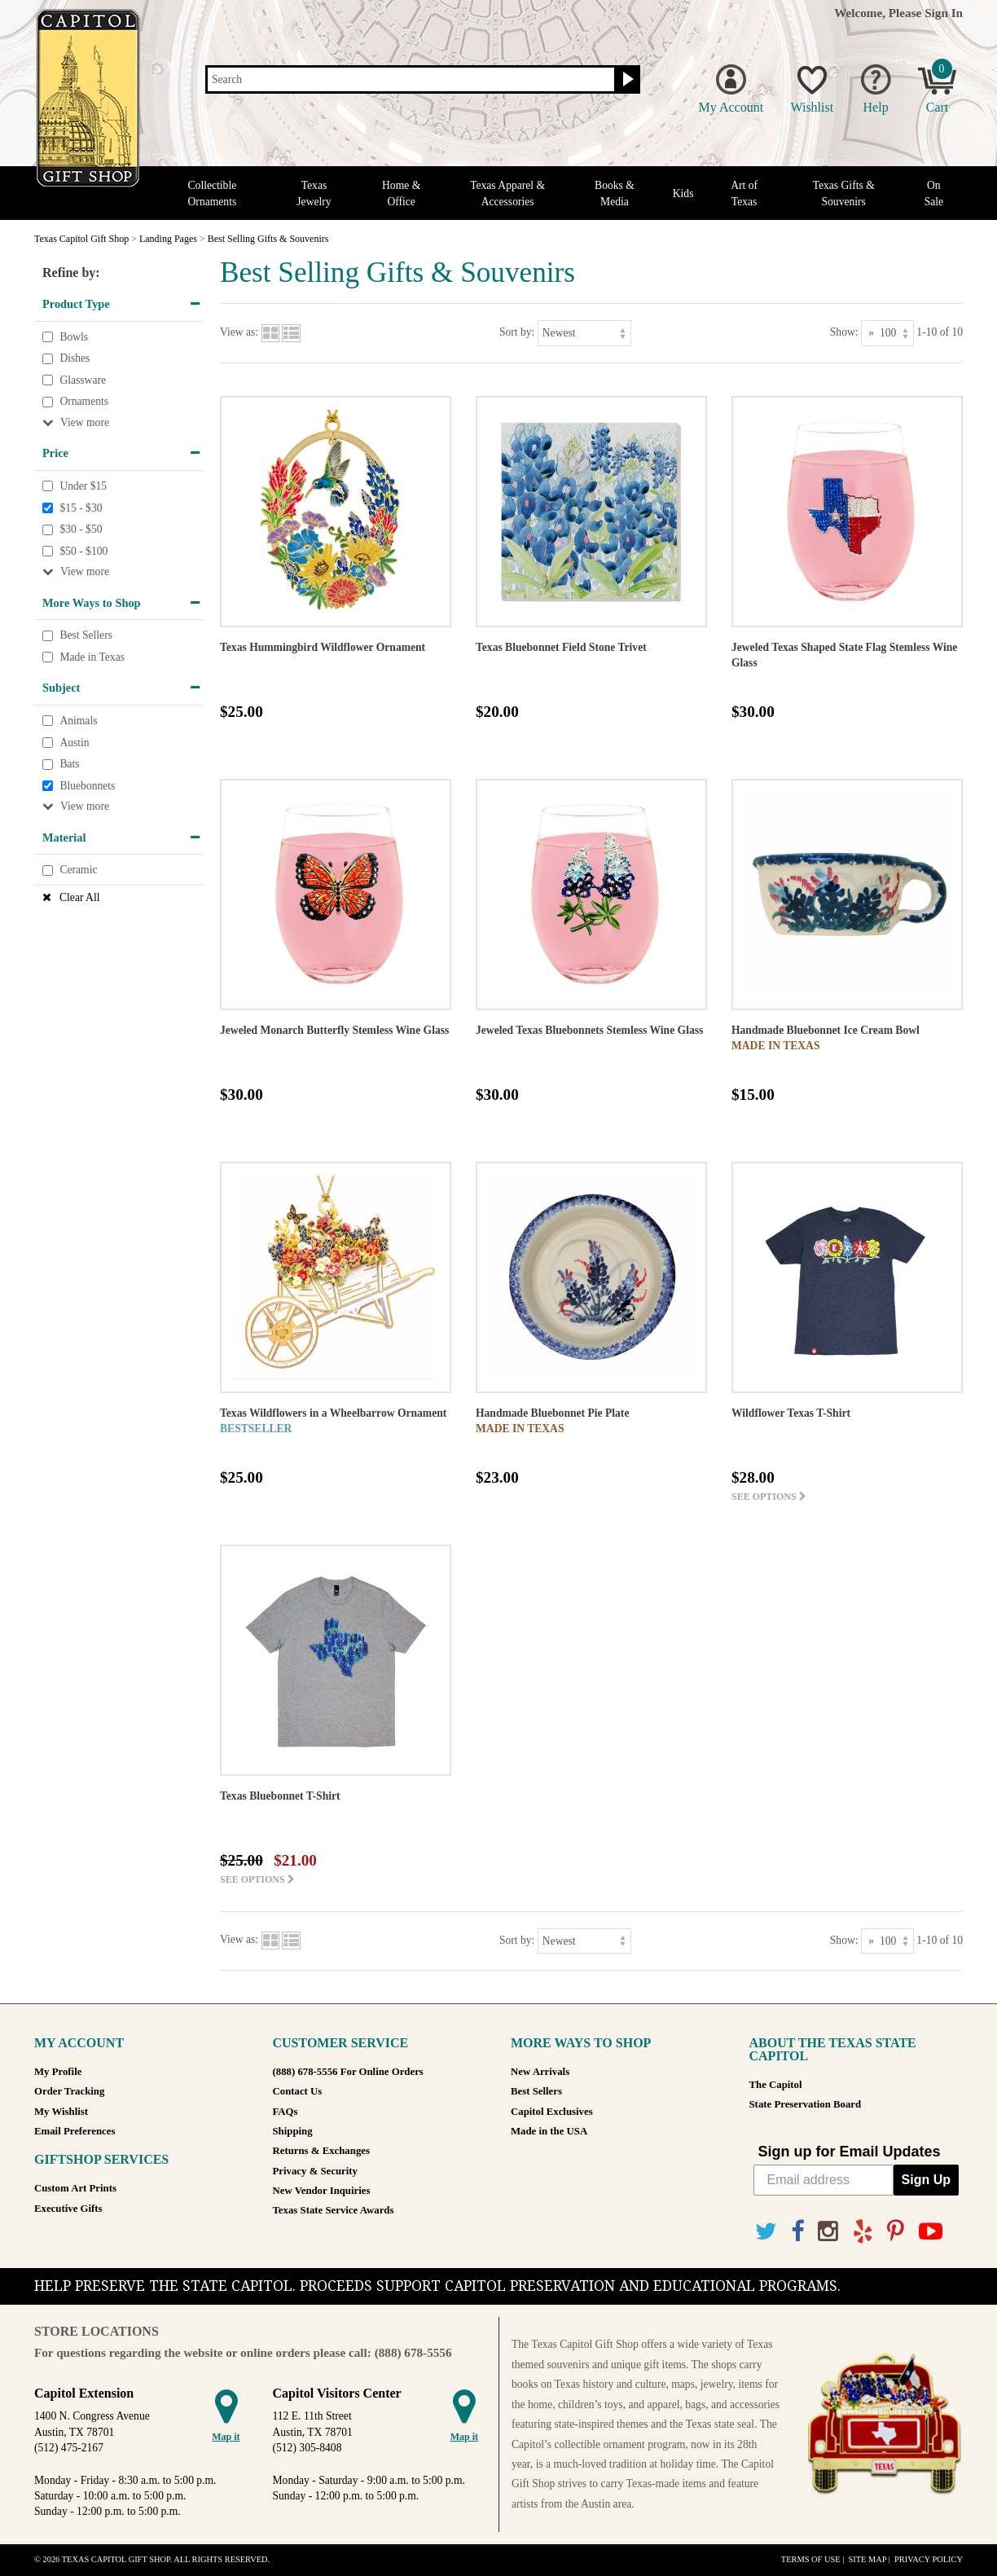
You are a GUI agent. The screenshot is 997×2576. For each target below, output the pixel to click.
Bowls (73, 337)
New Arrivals (540, 2071)
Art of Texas (744, 193)
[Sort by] (584, 332)
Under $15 (83, 486)
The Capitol (775, 2084)
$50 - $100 (83, 551)
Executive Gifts (68, 2208)
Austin (74, 742)
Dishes (74, 358)
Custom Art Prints (75, 2188)
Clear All (79, 897)
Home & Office (401, 193)
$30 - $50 (80, 529)
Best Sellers (85, 635)
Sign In (944, 13)
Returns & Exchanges (321, 2150)
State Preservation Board (805, 2104)
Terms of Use (811, 2559)
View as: (239, 332)
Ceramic (78, 870)
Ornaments (83, 402)
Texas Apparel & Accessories (507, 193)
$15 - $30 (80, 508)
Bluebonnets (87, 786)
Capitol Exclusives (552, 2111)
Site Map (867, 2559)
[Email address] (823, 2180)
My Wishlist (61, 2111)
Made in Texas (92, 657)
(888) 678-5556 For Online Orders (348, 2071)
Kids (683, 193)
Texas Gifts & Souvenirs (844, 193)
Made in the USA (549, 2131)
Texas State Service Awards (333, 2210)
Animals (78, 720)
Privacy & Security (315, 2171)
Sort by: (516, 332)
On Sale (934, 193)
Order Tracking (69, 2091)
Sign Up (926, 2180)
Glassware (82, 380)
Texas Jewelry (313, 193)
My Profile (57, 2071)
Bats (69, 764)
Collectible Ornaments (212, 193)
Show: (844, 332)
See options (768, 1496)
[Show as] (887, 332)
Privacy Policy (928, 2559)
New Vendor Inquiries (322, 2190)
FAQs (285, 2111)
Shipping (293, 2131)
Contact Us (298, 2091)
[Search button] (626, 80)
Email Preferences (74, 2131)
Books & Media (615, 193)
